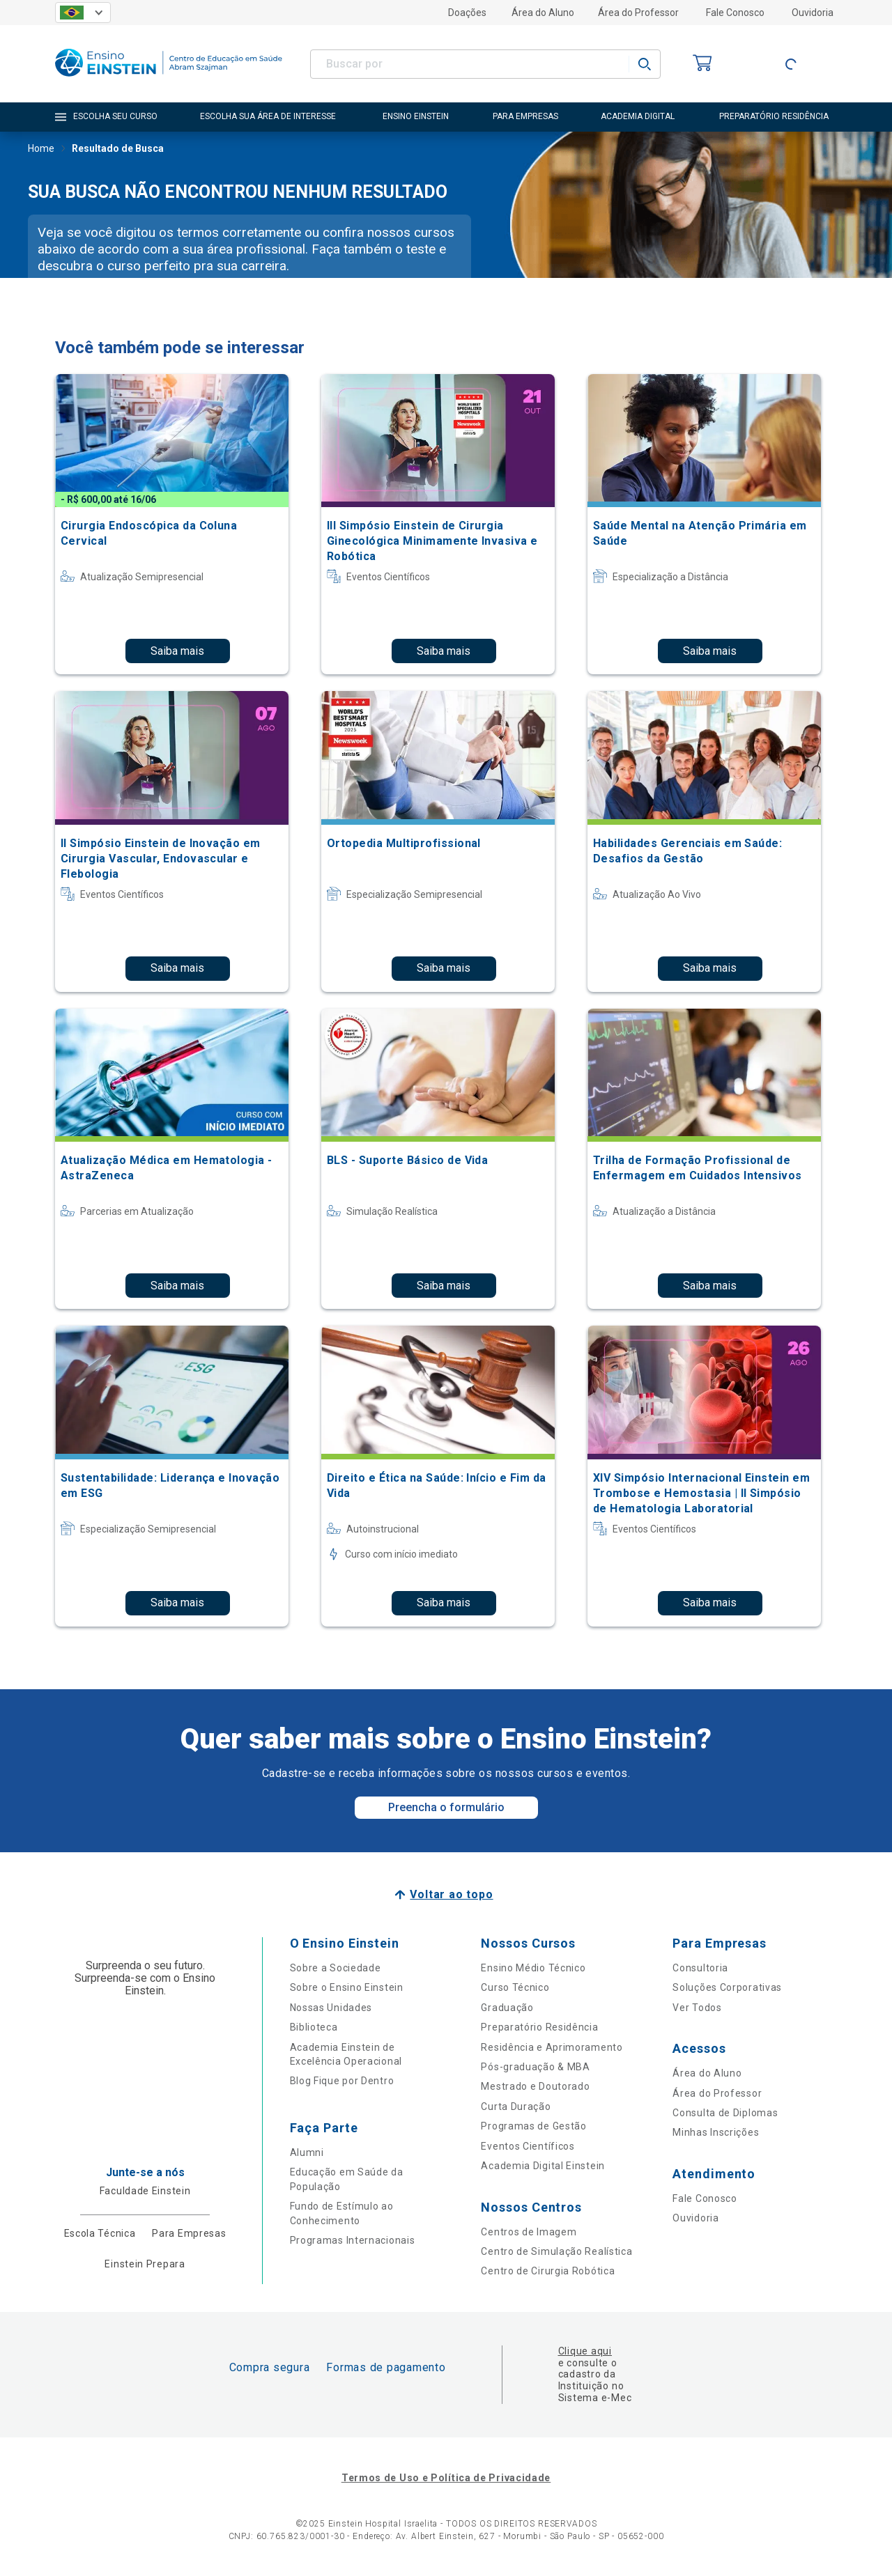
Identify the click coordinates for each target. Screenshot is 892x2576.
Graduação (507, 2007)
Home (41, 149)
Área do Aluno (543, 12)
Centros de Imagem (528, 2231)
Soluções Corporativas (727, 1987)
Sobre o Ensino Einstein (346, 1987)
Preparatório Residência (539, 2027)
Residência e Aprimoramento (551, 2047)
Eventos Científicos (527, 2146)
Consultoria (700, 1967)
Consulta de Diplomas (725, 2112)
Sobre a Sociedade (335, 1967)
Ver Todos (696, 2007)
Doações (467, 12)
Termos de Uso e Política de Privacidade (446, 2477)
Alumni (307, 2152)
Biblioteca (314, 2027)
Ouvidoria (812, 12)
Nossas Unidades (331, 2007)
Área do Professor (638, 12)
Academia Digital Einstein (543, 2165)
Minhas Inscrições (715, 2132)
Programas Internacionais (352, 2240)
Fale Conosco (735, 12)
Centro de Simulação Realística (556, 2251)
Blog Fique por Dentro (342, 2080)
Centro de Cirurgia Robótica (548, 2270)
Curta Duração (516, 2106)
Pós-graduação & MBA (535, 2066)
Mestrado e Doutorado (535, 2086)
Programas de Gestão (533, 2126)
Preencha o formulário (446, 1807)
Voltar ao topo (451, 1894)
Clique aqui (585, 2351)
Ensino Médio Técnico (533, 1967)
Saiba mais (177, 651)
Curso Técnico (515, 1987)
